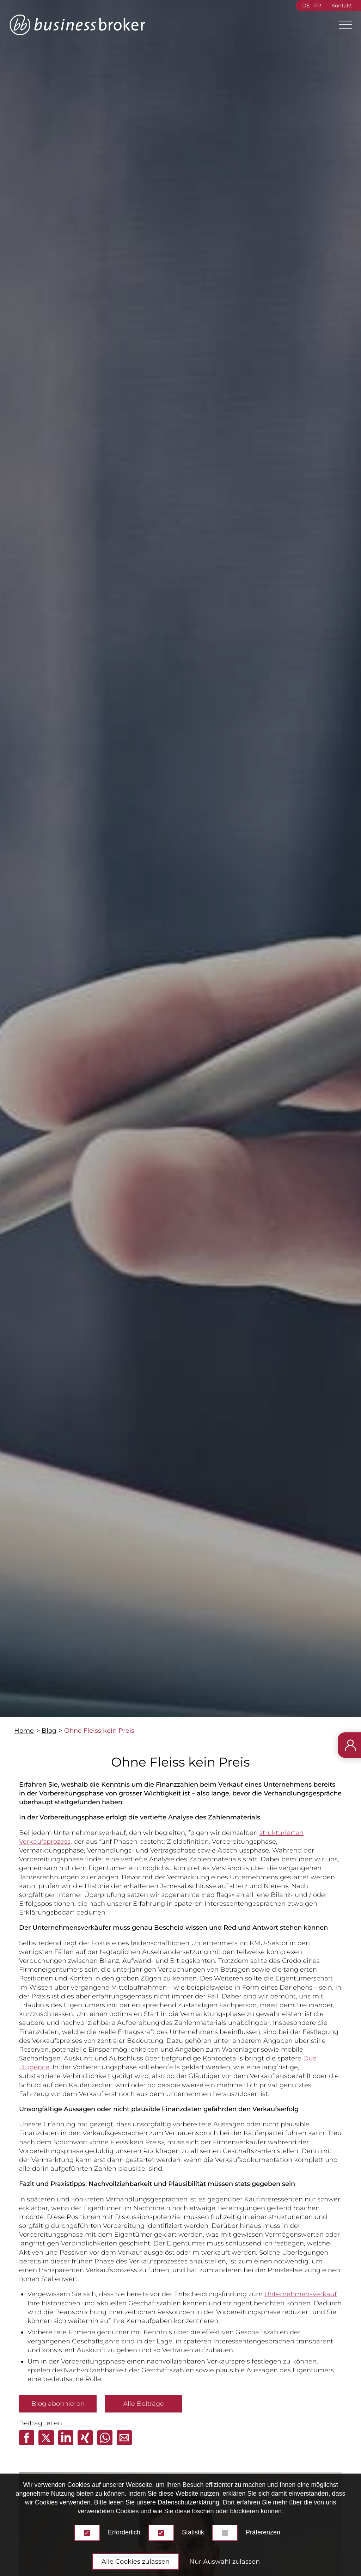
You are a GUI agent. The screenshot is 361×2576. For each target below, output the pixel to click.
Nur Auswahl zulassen (224, 2561)
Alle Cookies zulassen (136, 2561)
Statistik (193, 2532)
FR (317, 5)
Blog (49, 1730)
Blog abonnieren (58, 2404)
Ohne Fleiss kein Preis (99, 1730)
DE (306, 5)
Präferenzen (263, 2532)
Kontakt (341, 5)
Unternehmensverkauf (300, 2294)
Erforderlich (124, 2532)
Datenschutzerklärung (188, 2502)
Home (24, 1730)
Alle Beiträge (143, 2404)
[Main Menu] (342, 24)
